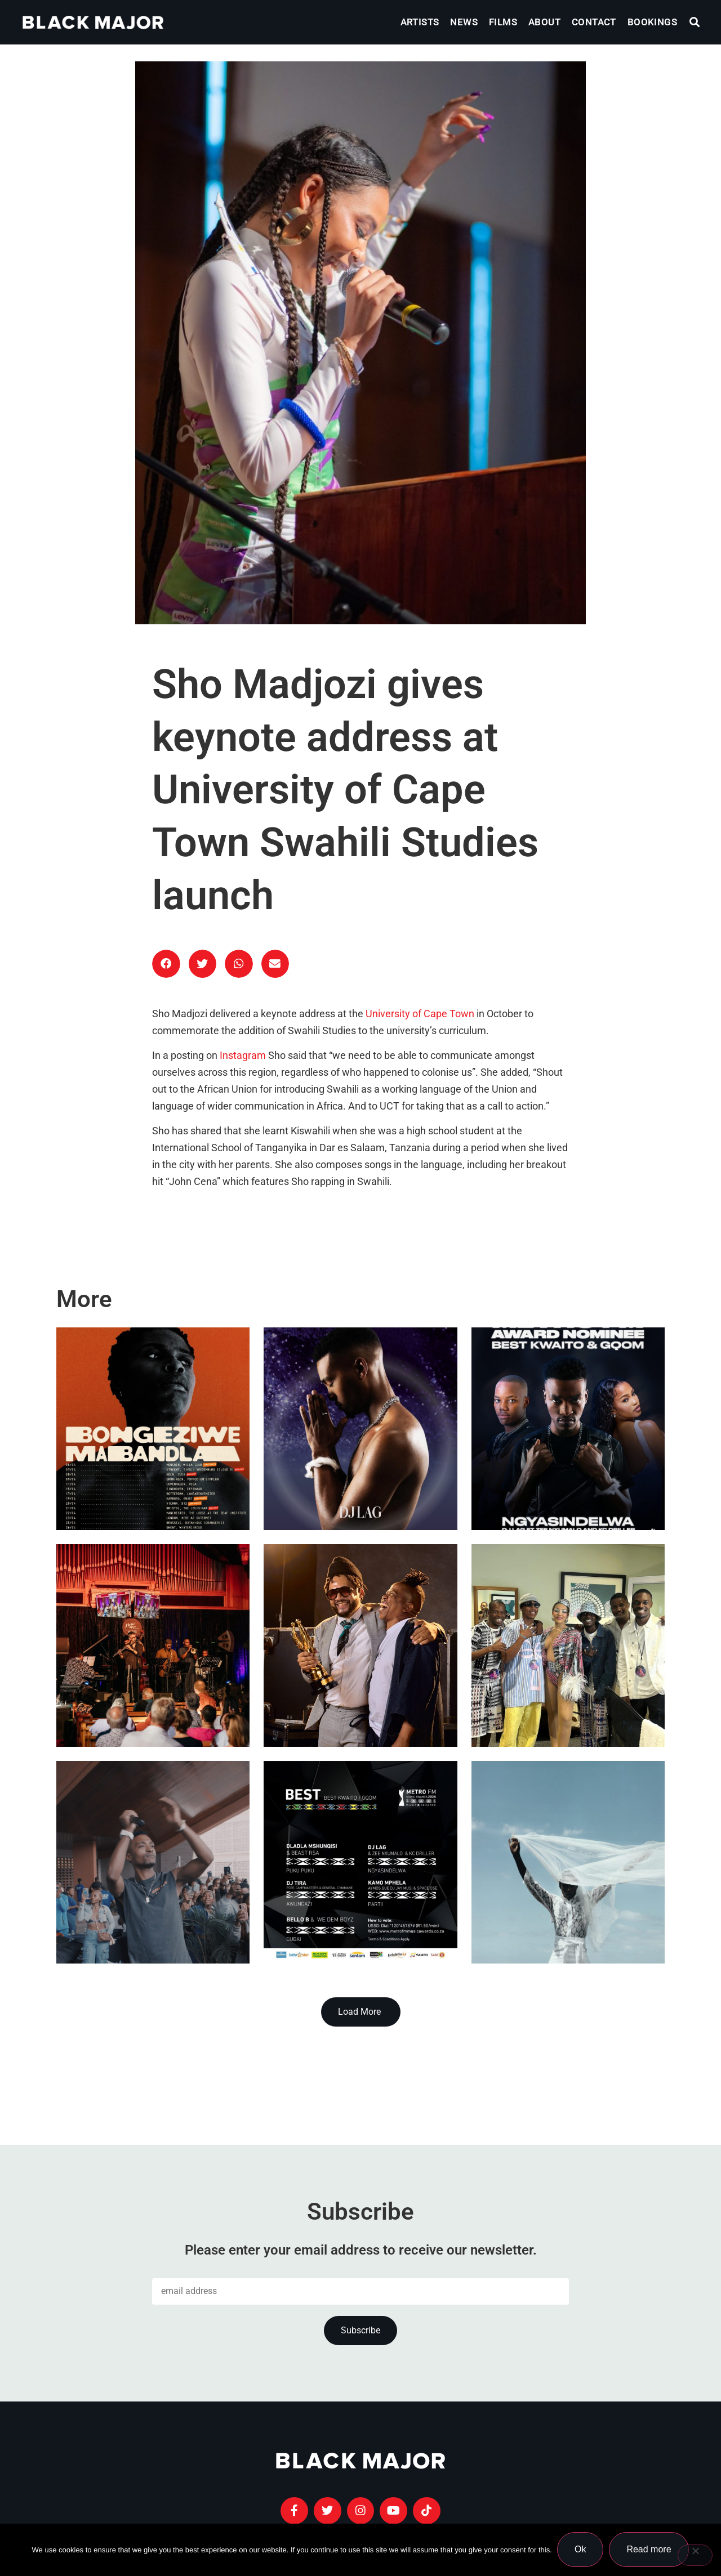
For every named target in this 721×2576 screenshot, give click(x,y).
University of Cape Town (420, 1013)
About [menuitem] (544, 22)
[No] (695, 2555)
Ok (580, 2550)
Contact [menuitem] (594, 22)
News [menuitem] (464, 22)
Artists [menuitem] (419, 22)
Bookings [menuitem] (652, 22)
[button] (695, 22)
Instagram (242, 1055)
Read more (649, 2550)
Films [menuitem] (503, 22)
